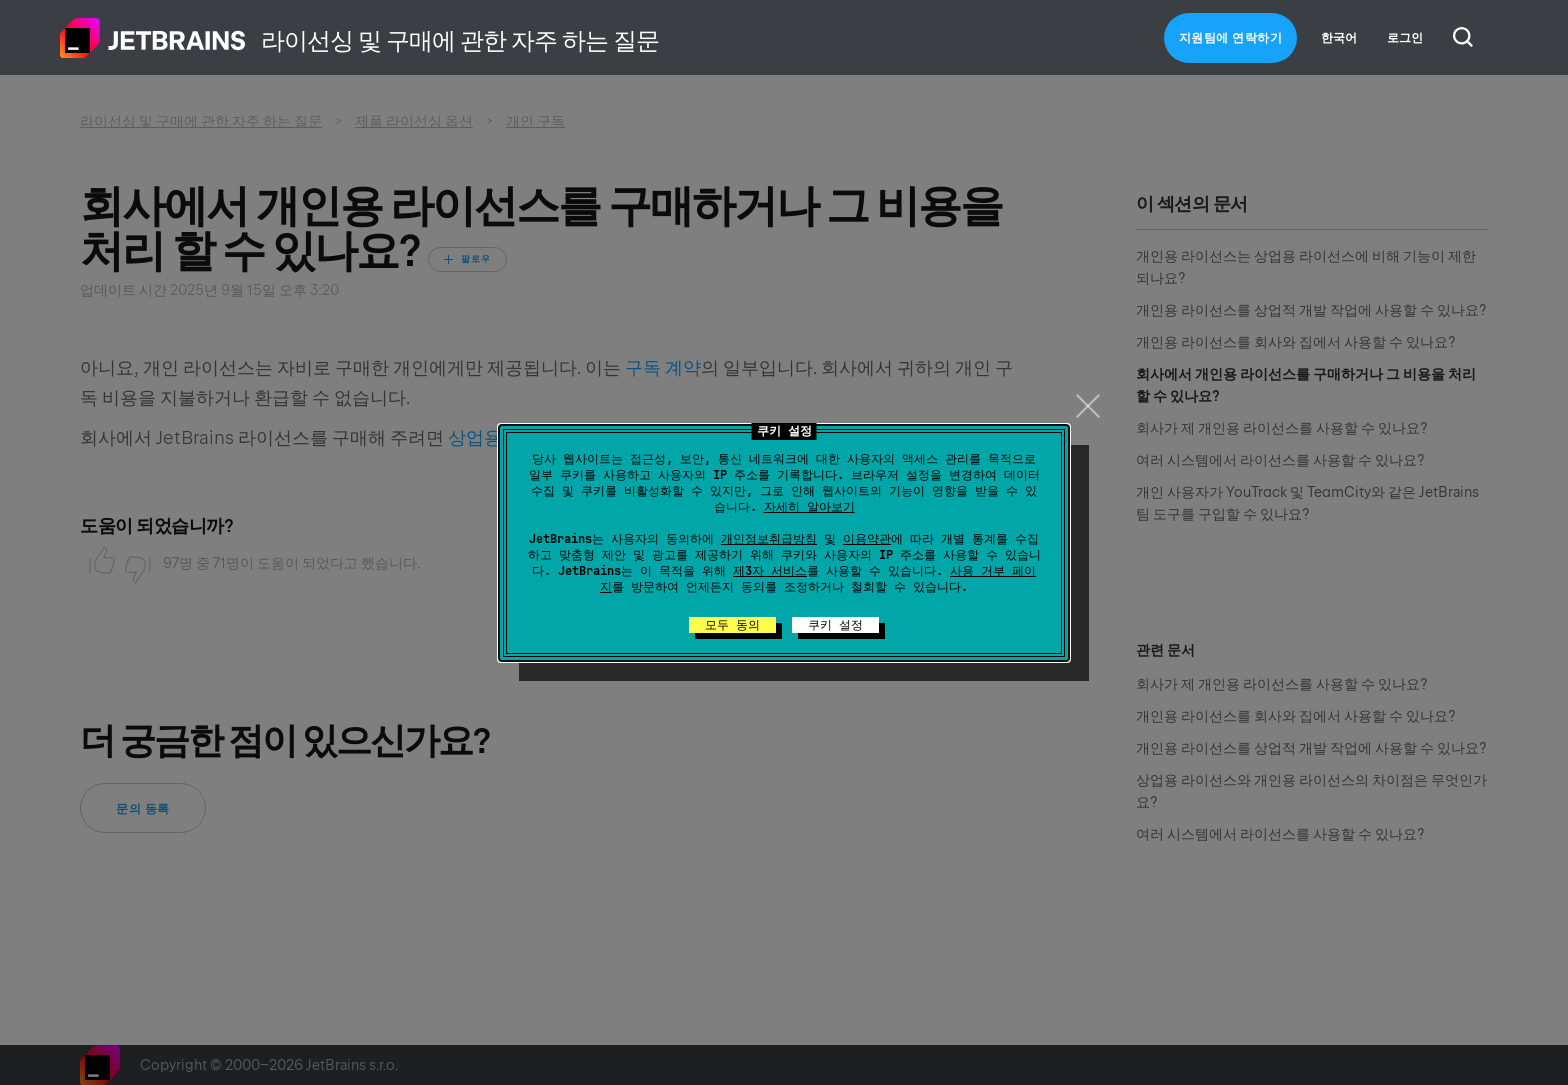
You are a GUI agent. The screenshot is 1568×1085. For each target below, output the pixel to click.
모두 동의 (732, 625)
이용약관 (867, 539)
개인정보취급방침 (769, 539)
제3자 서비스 (770, 571)
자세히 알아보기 (809, 507)
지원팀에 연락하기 (1231, 38)
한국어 (1339, 38)
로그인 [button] (1405, 38)
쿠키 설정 (835, 625)
